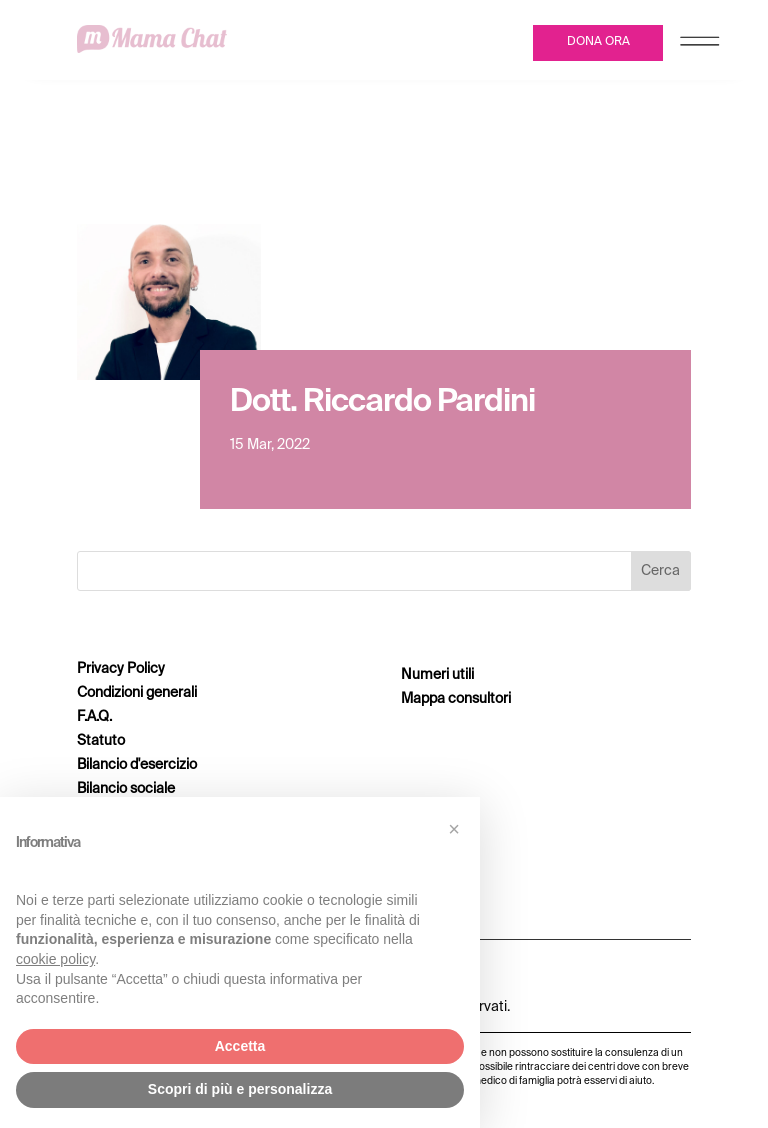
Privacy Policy (121, 669)
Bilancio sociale (126, 789)
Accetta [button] (240, 1046)
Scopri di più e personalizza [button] (240, 1089)
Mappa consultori (456, 699)
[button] (454, 829)
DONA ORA (598, 42)
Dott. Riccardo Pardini (382, 402)
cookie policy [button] (55, 959)
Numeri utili (437, 675)
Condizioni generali (137, 693)
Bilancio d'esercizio (137, 765)
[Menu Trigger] (699, 45)
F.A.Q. (94, 717)
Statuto (101, 741)
